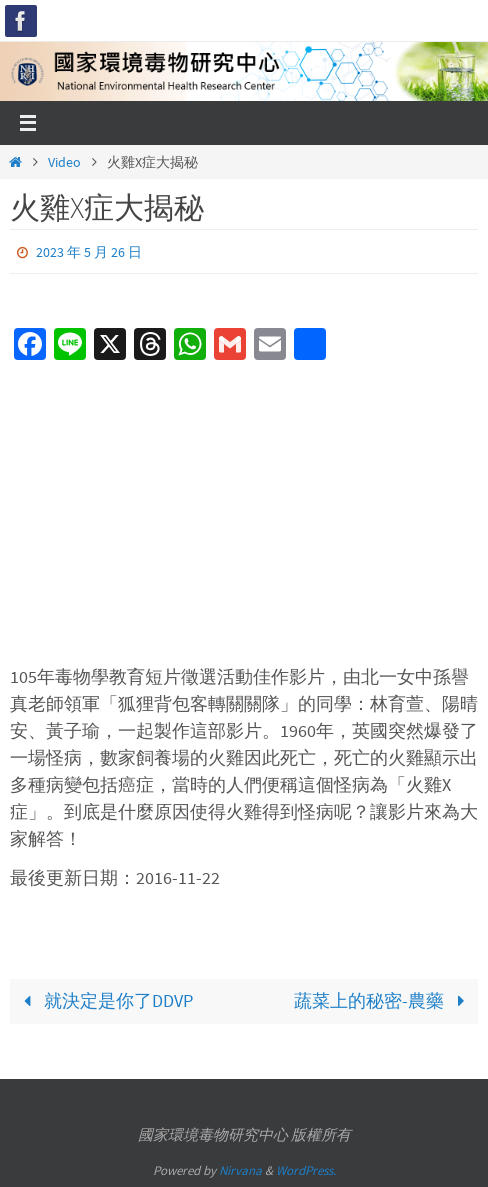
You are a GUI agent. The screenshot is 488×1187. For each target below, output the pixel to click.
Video (64, 162)
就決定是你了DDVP (104, 1000)
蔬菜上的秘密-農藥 (383, 1000)
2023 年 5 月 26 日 (89, 252)
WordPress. (306, 1170)
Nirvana (240, 1170)
